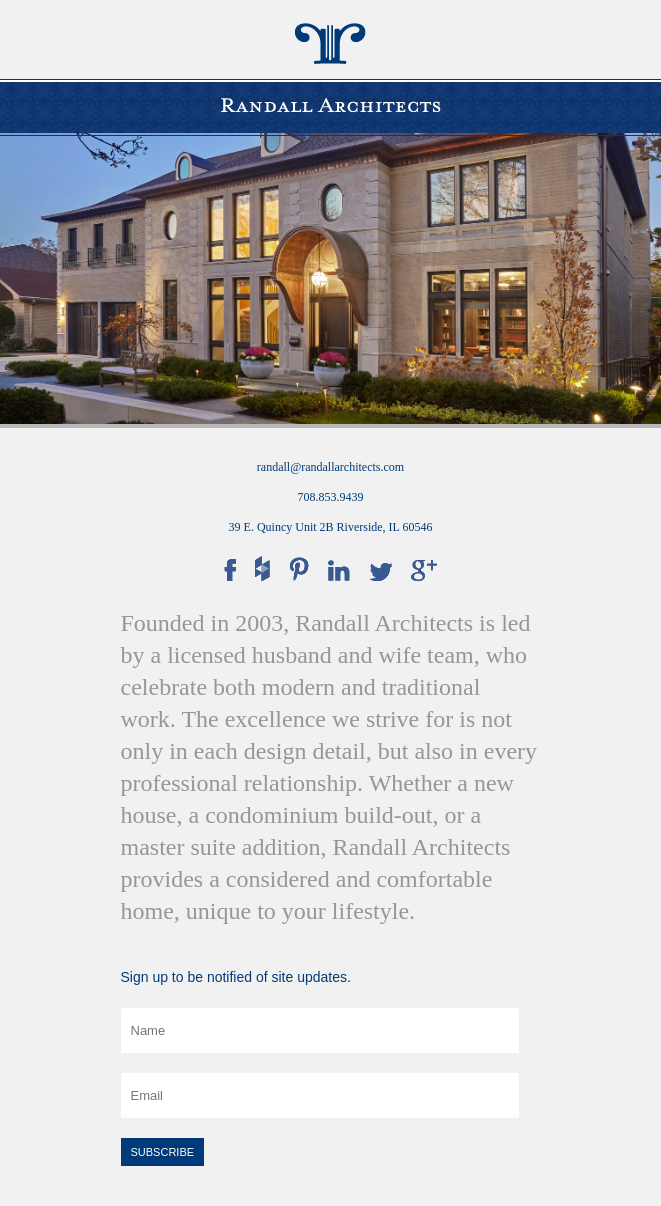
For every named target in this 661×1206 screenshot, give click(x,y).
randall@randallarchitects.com (330, 467)
